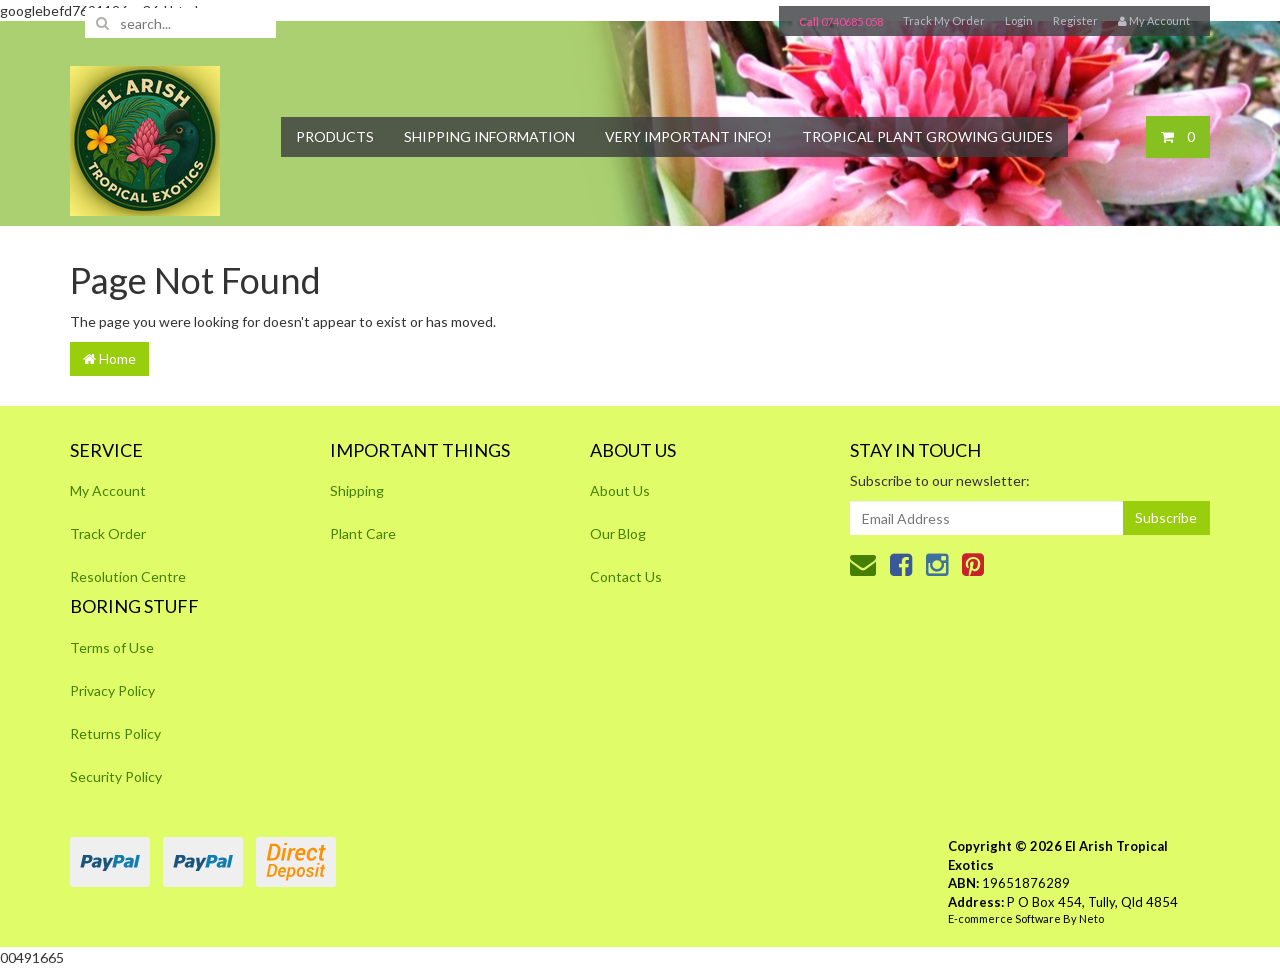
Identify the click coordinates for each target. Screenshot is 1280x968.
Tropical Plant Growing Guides (927, 136)
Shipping (357, 490)
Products (335, 136)
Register (1075, 20)
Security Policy (116, 776)
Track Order (108, 533)
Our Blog (618, 533)
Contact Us (626, 576)
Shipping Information (489, 136)
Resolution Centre (128, 576)
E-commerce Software (1004, 918)
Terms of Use (112, 647)
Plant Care (363, 533)
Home (109, 358)
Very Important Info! (688, 136)
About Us (620, 490)
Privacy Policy (112, 690)
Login (1019, 20)
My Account (108, 490)
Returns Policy (115, 733)
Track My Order (944, 20)
